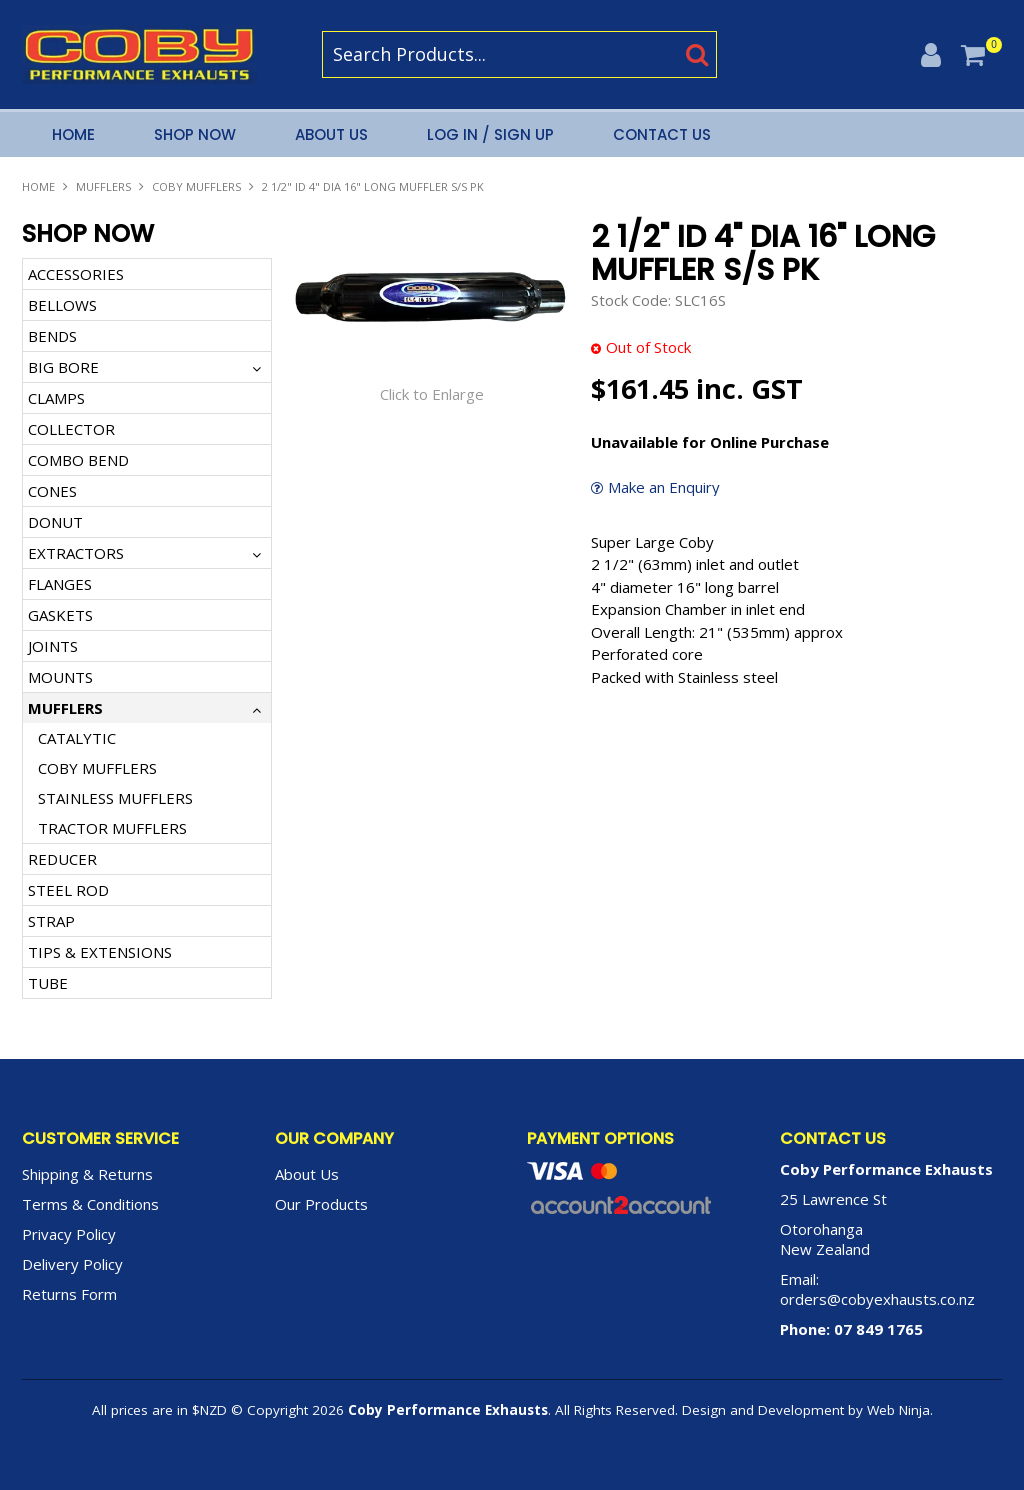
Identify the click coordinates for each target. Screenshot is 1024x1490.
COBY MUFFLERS (196, 186)
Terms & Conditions (90, 1204)
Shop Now (195, 134)
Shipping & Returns (87, 1174)
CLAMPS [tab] (56, 398)
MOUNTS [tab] (60, 677)
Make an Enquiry (664, 488)
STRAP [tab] (51, 921)
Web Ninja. (900, 1410)
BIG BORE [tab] (63, 367)
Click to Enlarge (432, 394)
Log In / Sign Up (490, 134)
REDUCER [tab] (62, 859)
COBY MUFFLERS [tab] (97, 768)
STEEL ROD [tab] (68, 890)
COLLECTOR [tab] (71, 429)
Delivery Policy (72, 1264)
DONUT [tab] (55, 522)
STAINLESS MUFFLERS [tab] (115, 798)
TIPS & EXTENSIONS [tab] (100, 952)
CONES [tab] (52, 491)
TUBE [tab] (48, 983)
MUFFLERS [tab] (65, 708)
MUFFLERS (103, 186)
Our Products (321, 1204)
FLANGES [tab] (60, 584)
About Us (331, 134)
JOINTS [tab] (53, 646)
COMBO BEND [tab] (78, 460)
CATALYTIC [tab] (77, 738)
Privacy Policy (69, 1234)
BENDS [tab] (52, 336)
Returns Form (69, 1294)
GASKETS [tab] (60, 615)
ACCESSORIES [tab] (76, 274)
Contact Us (662, 134)
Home (73, 134)
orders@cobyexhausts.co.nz (877, 1299)
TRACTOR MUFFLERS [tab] (112, 828)
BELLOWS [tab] (62, 305)
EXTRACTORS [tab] (76, 553)
